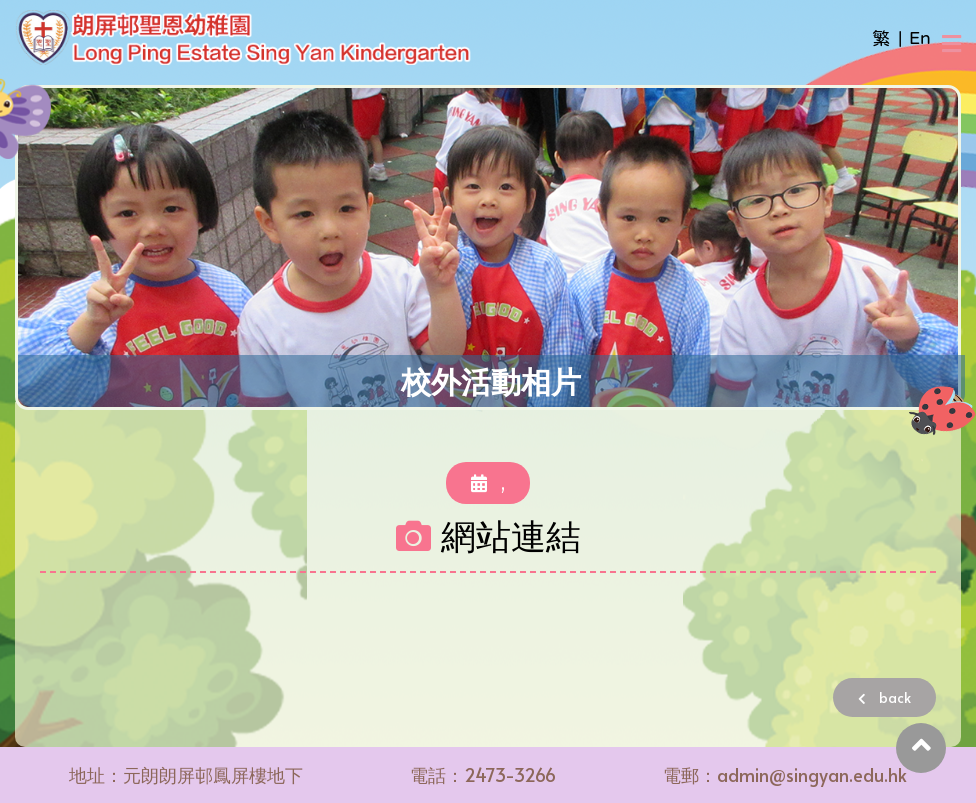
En (920, 38)
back (884, 697)
